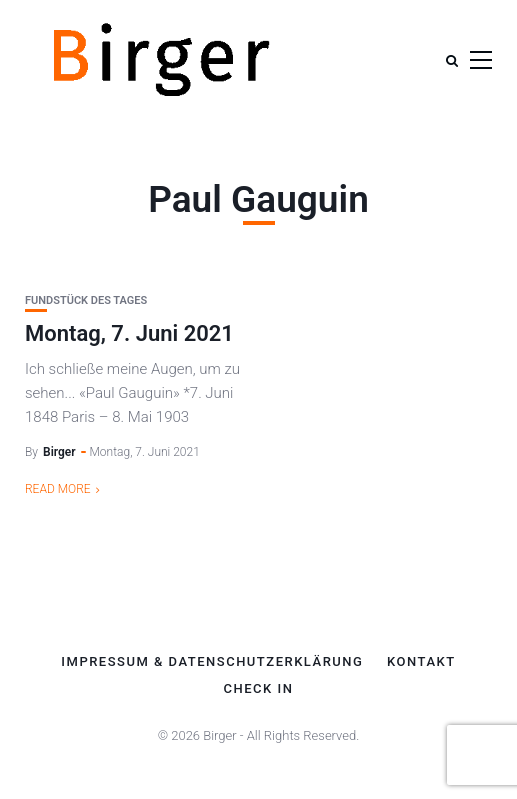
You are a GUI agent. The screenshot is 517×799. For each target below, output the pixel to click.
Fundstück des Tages (86, 300)
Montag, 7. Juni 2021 (129, 333)
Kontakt (421, 662)
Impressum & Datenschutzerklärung (212, 662)
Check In (259, 689)
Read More (58, 489)
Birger (59, 452)
